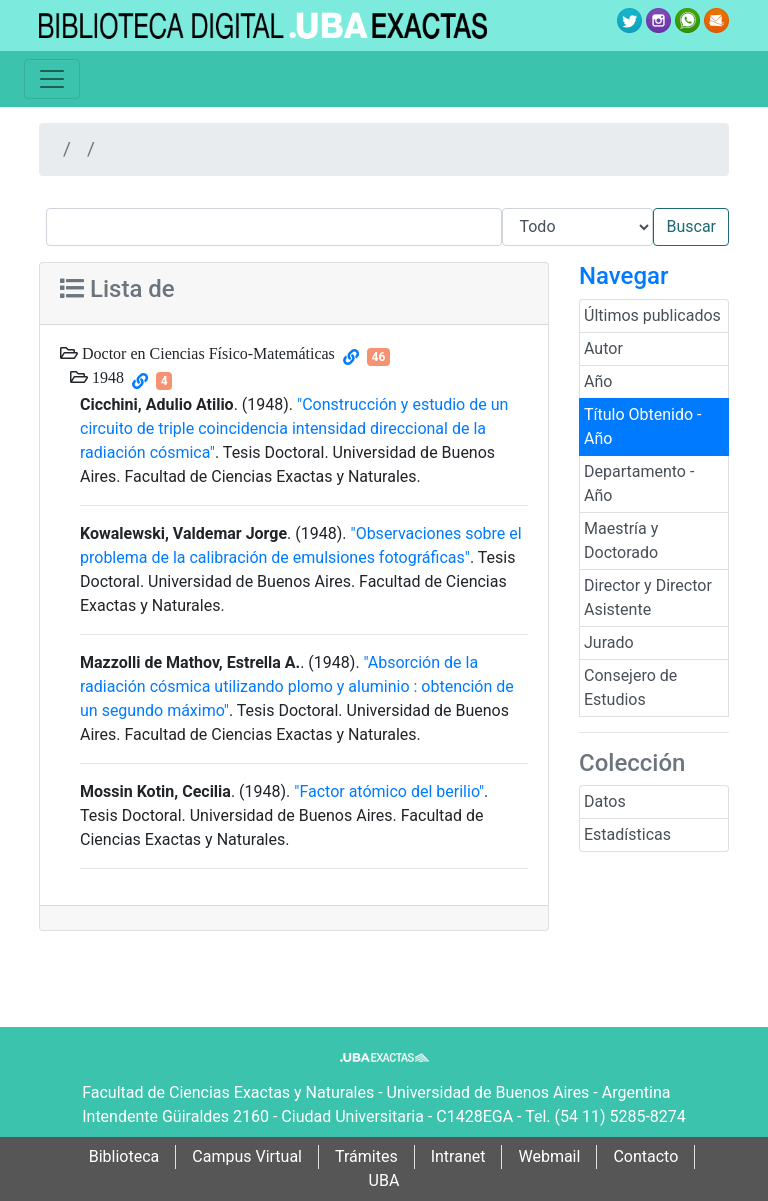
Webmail (549, 1156)
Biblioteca (124, 1156)
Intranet (458, 1156)
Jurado (609, 642)
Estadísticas (627, 834)
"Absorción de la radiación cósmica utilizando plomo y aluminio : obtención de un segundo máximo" (297, 686)
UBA (384, 1180)
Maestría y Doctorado (621, 540)
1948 (106, 377)
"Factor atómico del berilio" (389, 791)
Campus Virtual (247, 1156)
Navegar (623, 276)
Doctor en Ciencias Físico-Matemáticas (206, 353)
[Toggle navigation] (52, 79)
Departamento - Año (639, 483)
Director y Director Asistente (648, 597)
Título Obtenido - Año (643, 426)
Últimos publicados (652, 315)
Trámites (366, 1156)
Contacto (645, 1156)
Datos (605, 801)
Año (598, 381)
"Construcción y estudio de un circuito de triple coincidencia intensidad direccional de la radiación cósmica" (294, 428)
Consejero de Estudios (630, 687)
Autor (603, 348)
